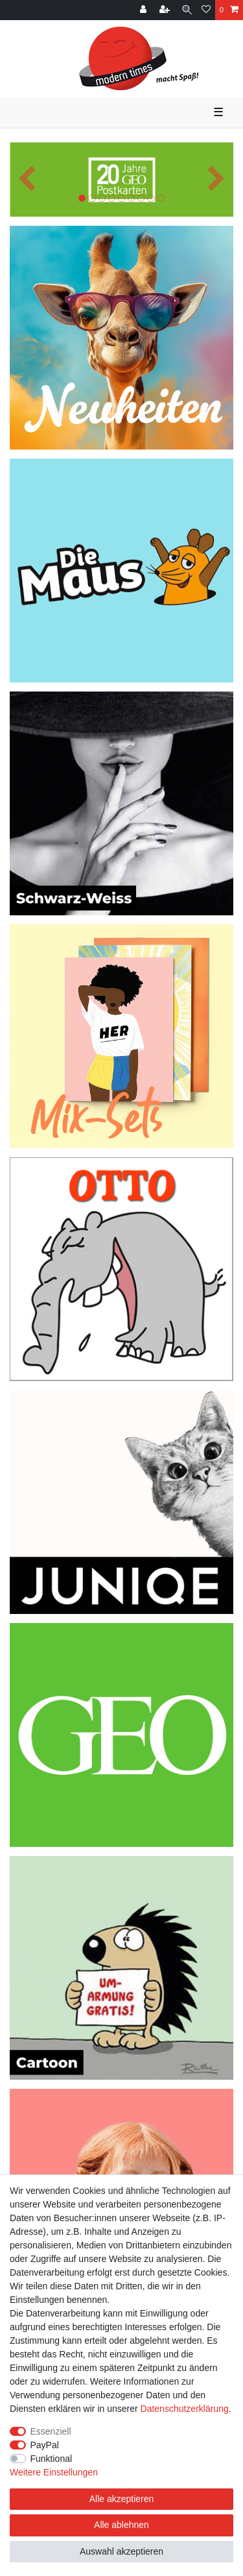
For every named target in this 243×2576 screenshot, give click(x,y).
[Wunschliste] (206, 10)
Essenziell (50, 2431)
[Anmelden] (144, 10)
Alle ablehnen (121, 2525)
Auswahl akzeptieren (121, 2551)
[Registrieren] (166, 10)
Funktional (51, 2458)
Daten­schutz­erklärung (185, 2408)
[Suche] (187, 10)
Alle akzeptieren (121, 2499)
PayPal (44, 2445)
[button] (26, 179)
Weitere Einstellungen (54, 2472)
